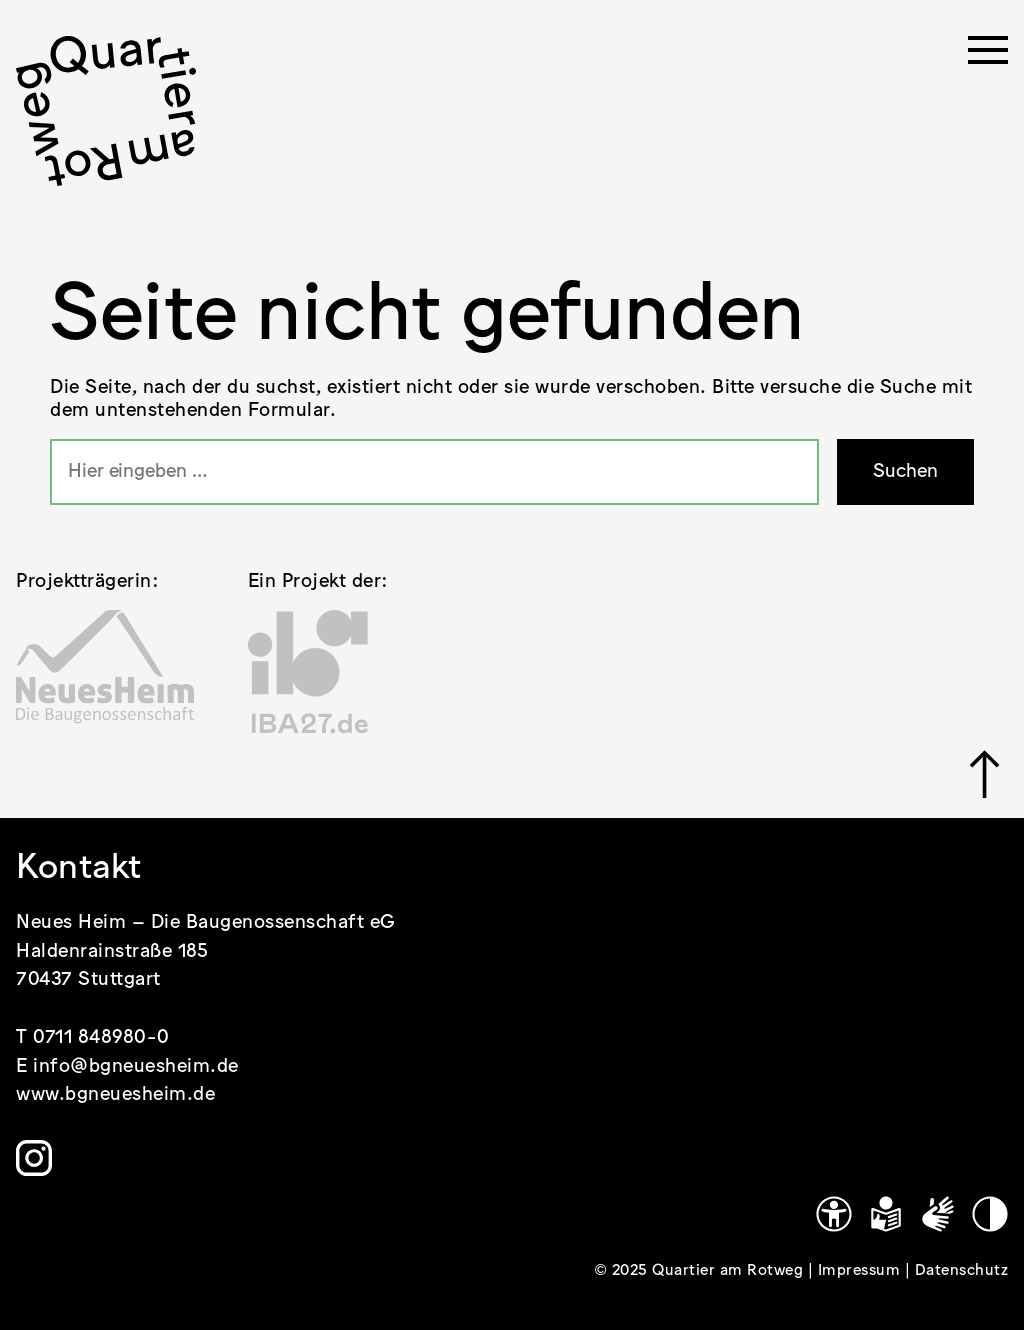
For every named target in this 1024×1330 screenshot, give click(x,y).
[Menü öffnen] (988, 56)
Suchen (905, 471)
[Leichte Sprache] (886, 1214)
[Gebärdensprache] (938, 1214)
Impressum (861, 1271)
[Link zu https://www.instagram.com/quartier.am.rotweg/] (34, 1158)
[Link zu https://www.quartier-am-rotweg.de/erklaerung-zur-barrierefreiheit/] (834, 1214)
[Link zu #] (984, 774)
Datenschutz (962, 1271)
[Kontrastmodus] (990, 1214)
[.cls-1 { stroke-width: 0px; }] (106, 111)
